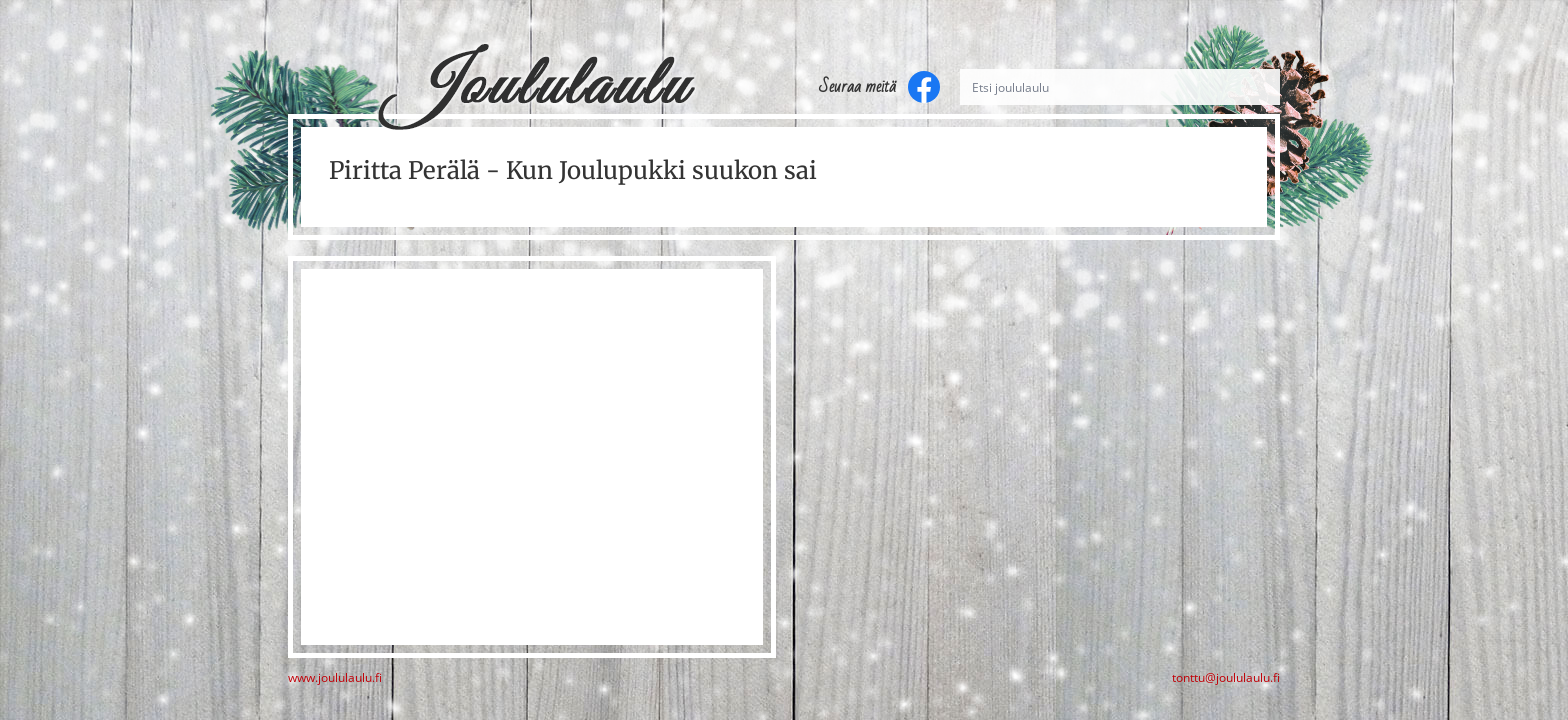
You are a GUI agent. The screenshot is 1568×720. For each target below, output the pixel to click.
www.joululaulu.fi (335, 678)
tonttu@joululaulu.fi (1226, 678)
